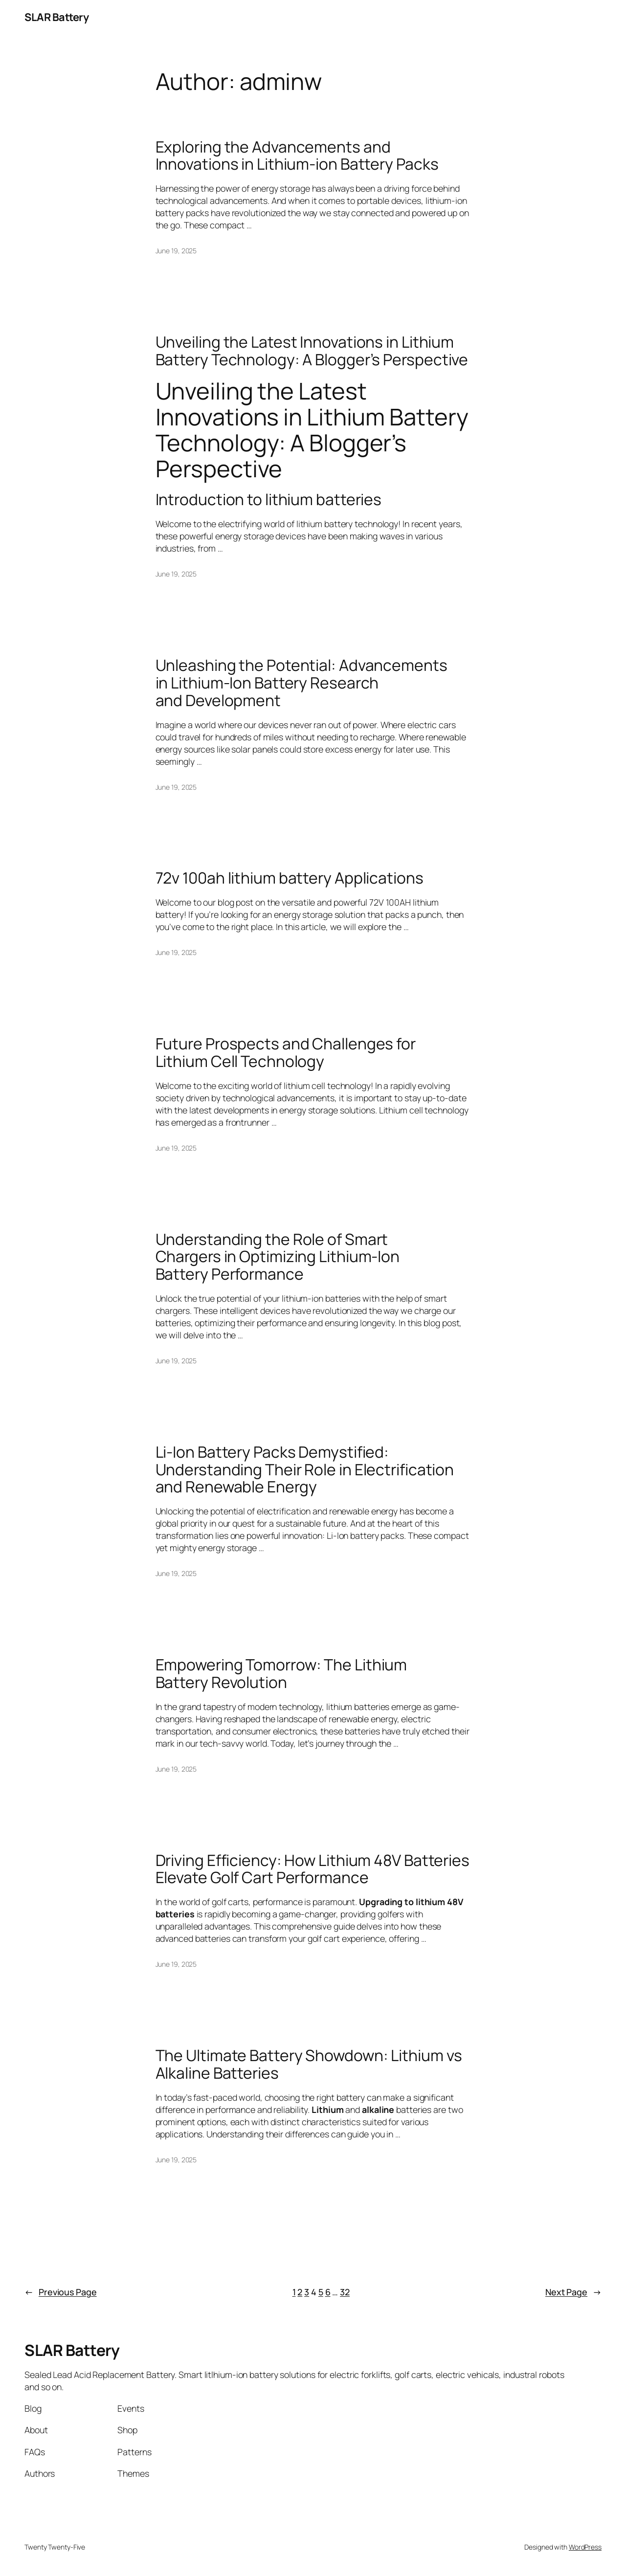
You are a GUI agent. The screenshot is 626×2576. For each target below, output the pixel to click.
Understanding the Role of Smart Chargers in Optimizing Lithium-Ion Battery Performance (278, 1257)
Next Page (573, 2292)
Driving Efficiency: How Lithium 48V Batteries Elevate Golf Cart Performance (313, 1869)
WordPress (585, 2547)
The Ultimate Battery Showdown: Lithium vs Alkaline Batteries (309, 2064)
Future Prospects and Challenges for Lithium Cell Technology (286, 1052)
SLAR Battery (56, 17)
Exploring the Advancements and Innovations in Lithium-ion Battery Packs (297, 155)
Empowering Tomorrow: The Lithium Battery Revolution (281, 1673)
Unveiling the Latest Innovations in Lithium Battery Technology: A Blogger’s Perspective (312, 350)
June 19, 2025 (176, 250)
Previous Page (60, 2292)
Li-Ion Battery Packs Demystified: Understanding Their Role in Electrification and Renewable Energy (305, 1469)
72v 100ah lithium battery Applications (290, 878)
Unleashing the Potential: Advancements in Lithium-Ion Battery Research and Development (301, 683)
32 (345, 2292)
